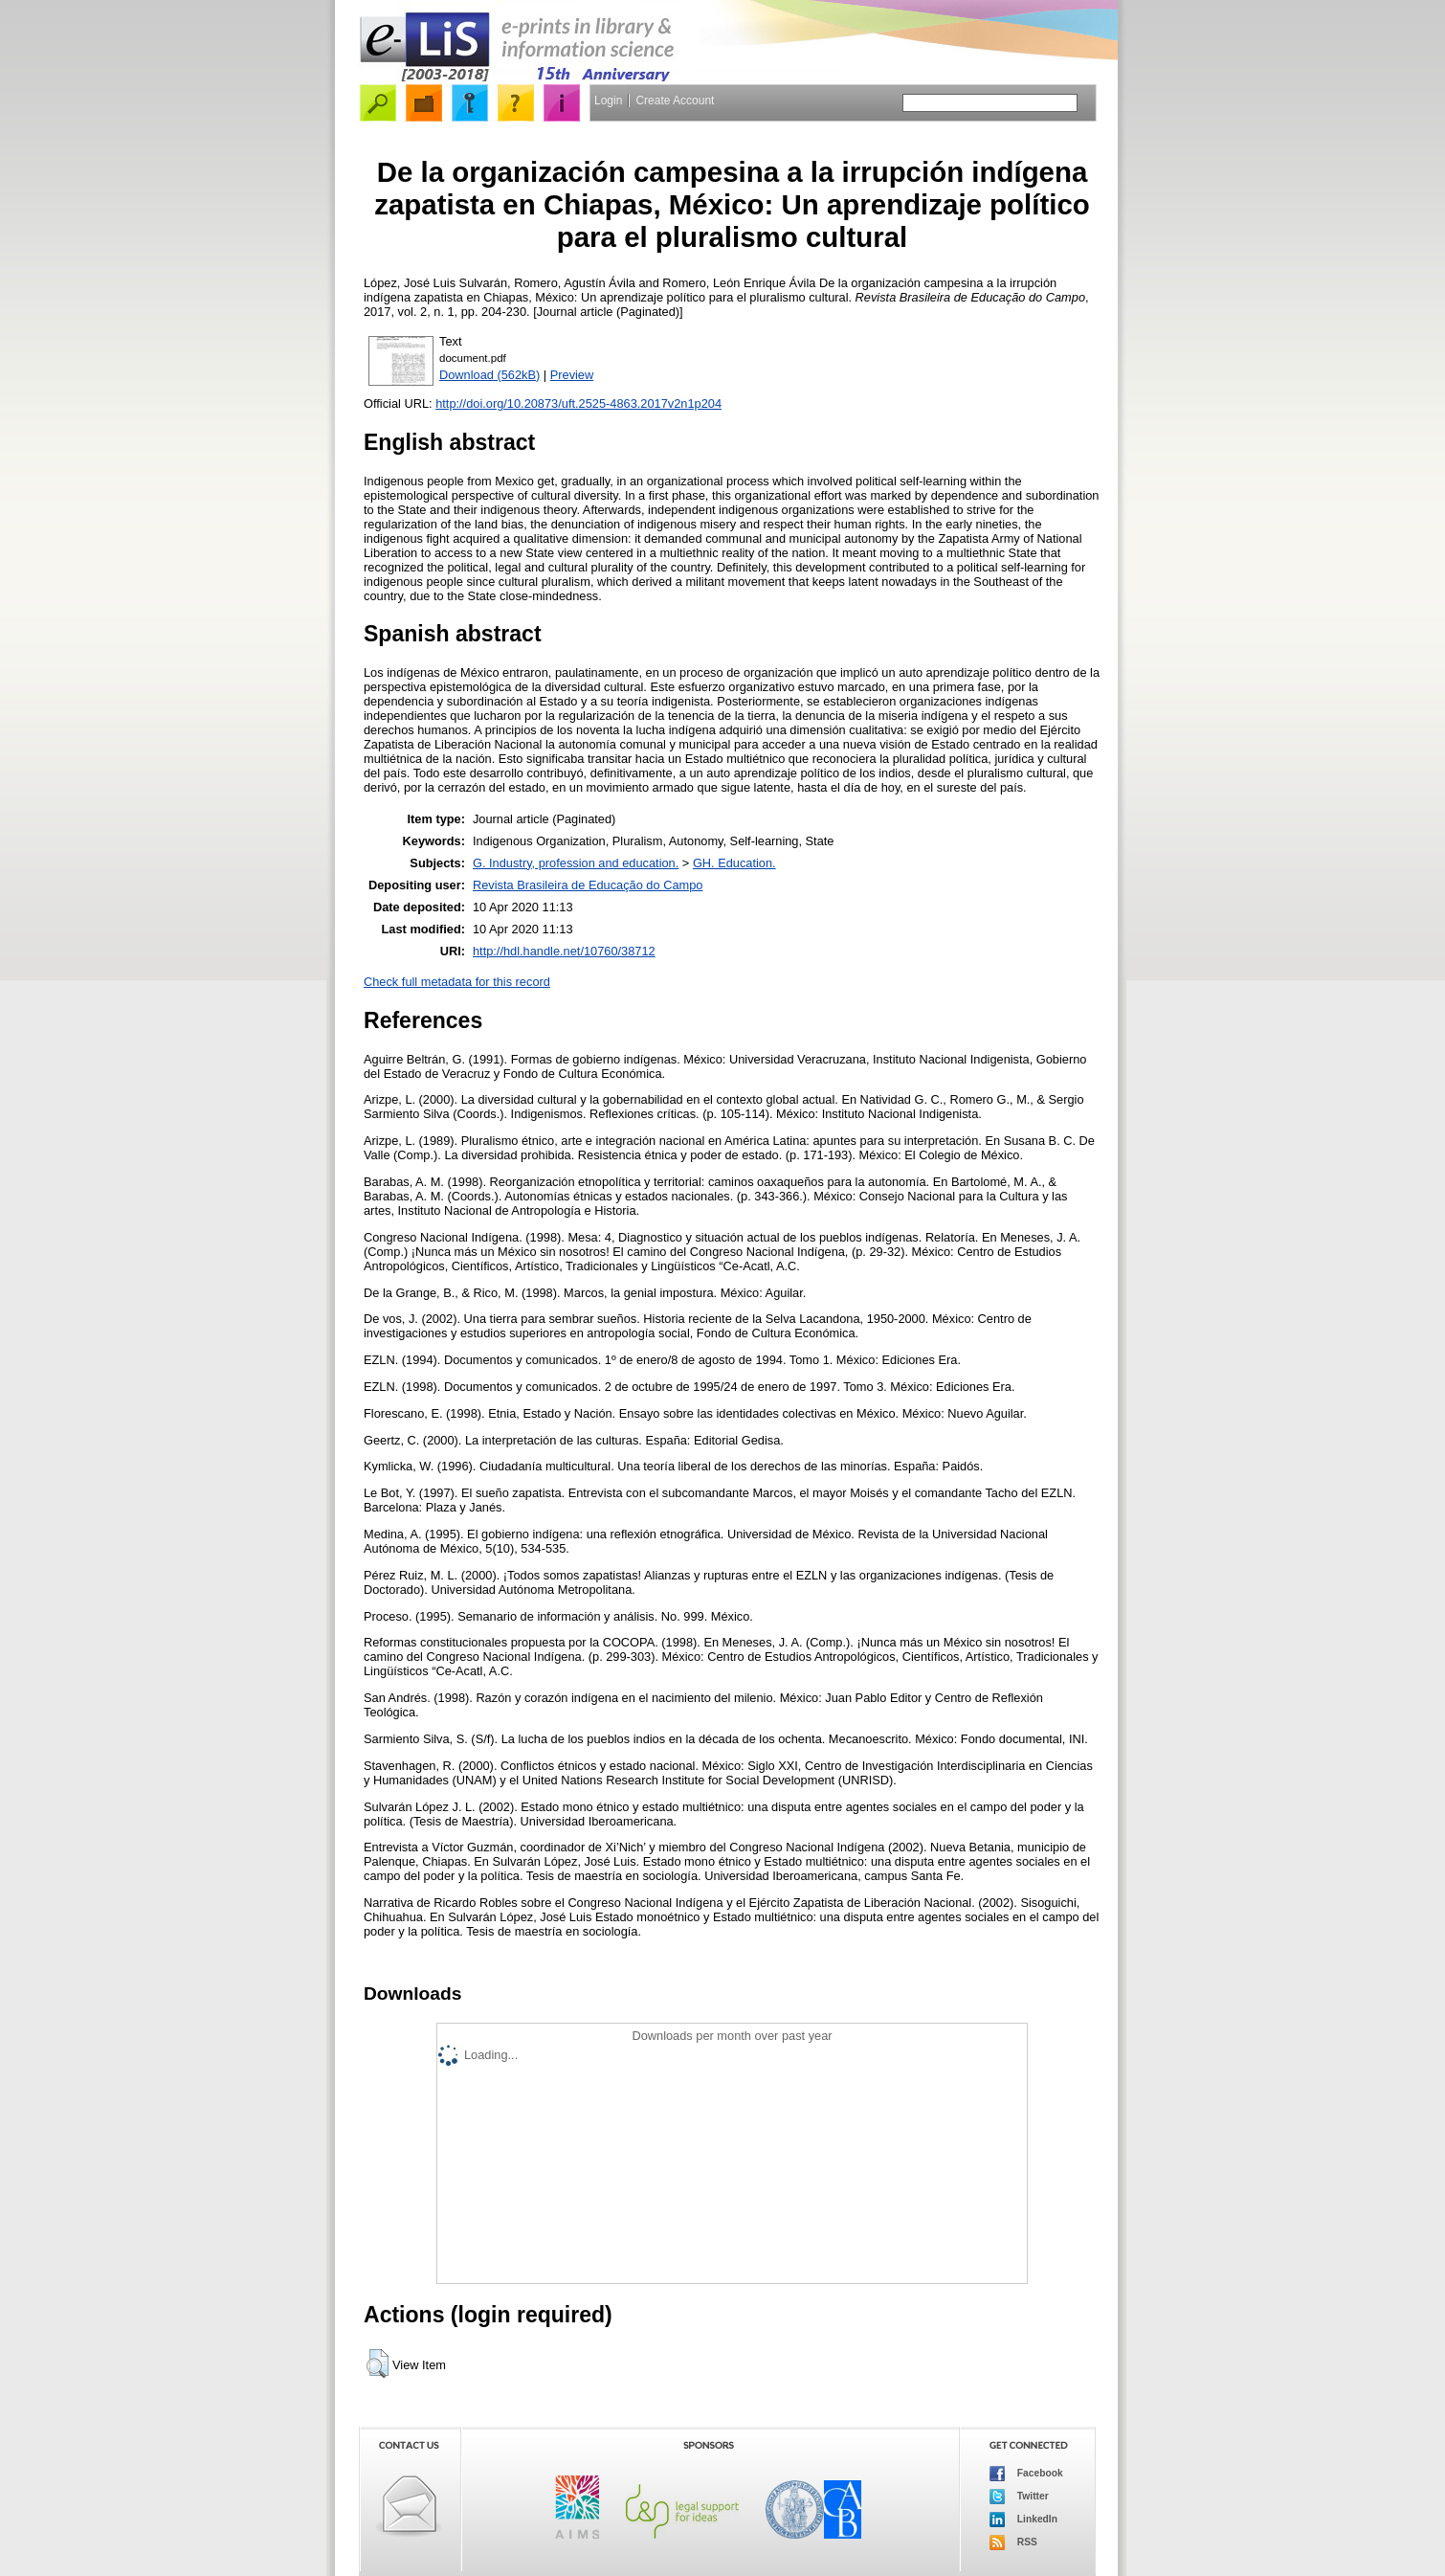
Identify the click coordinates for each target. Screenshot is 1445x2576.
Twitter (1019, 2496)
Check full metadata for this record (457, 981)
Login (608, 100)
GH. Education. (734, 863)
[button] (378, 2363)
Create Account (674, 100)
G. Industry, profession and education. (575, 863)
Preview (572, 375)
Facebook (1026, 2473)
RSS (1013, 2542)
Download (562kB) (489, 375)
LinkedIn (1023, 2519)
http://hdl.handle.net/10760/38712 (564, 951)
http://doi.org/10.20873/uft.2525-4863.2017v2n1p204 (578, 403)
